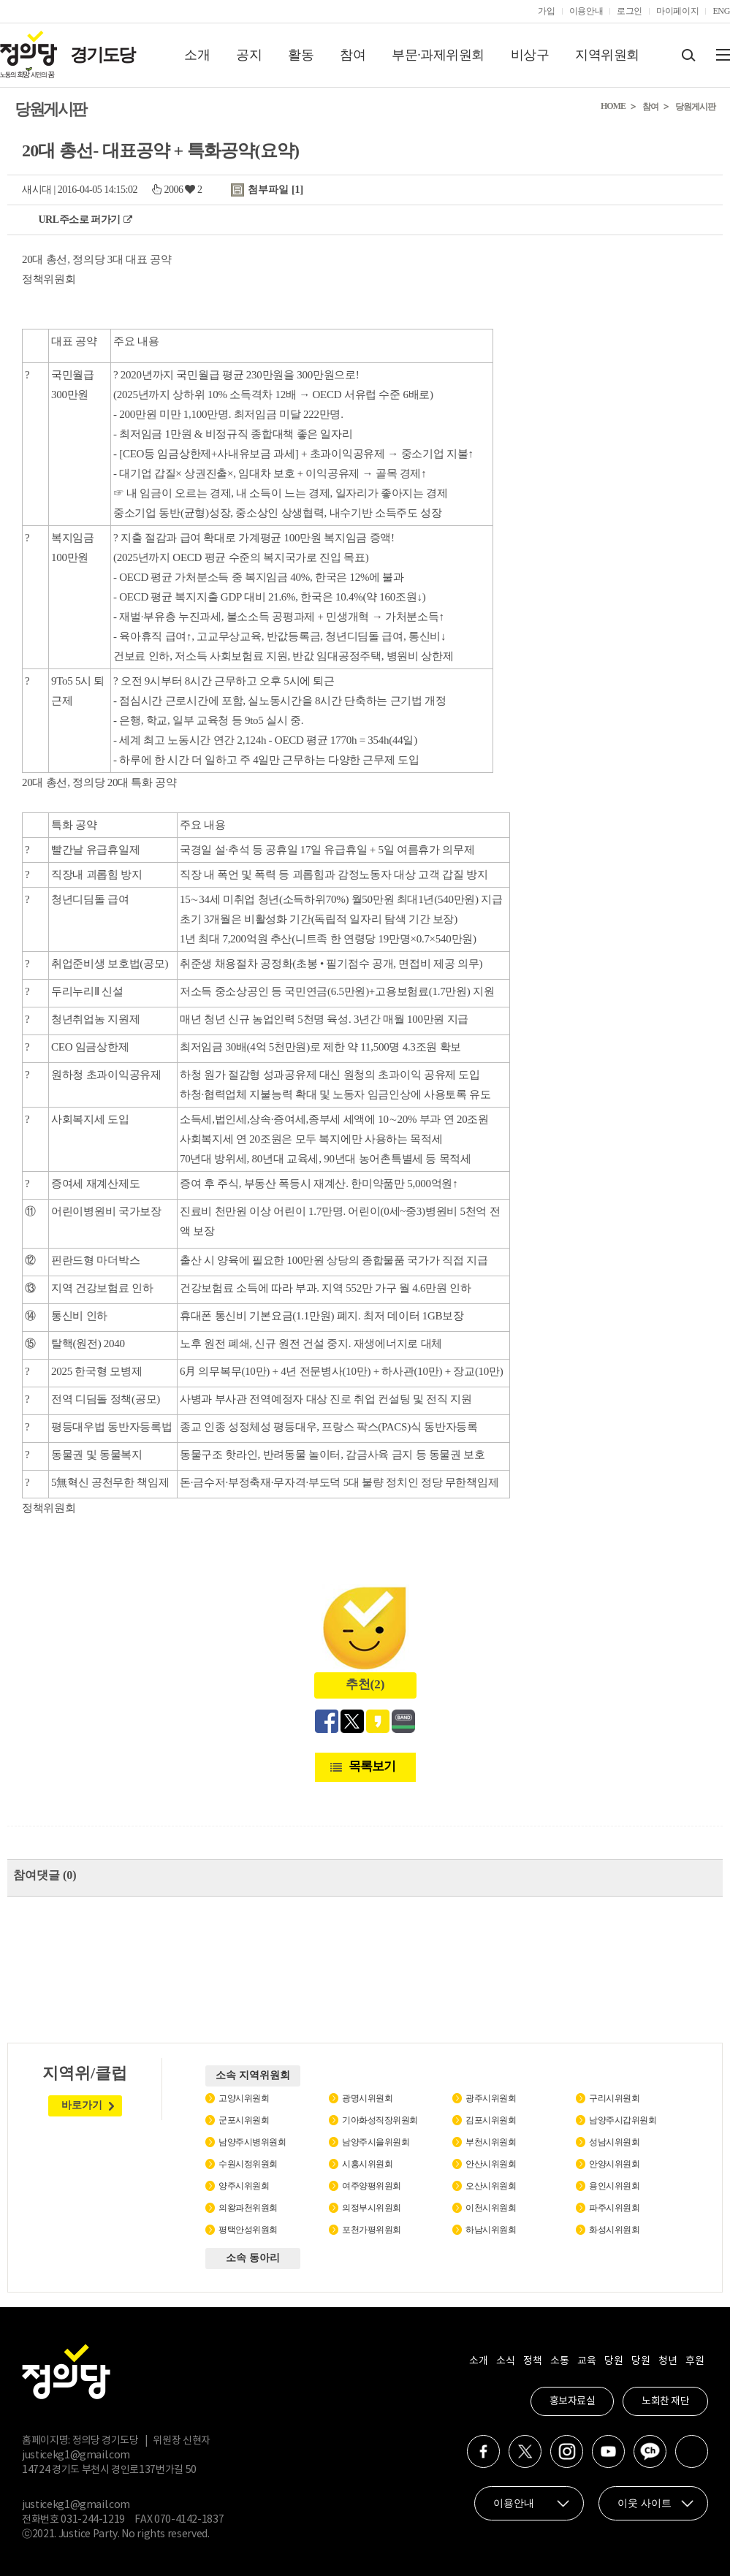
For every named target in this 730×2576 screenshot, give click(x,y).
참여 (352, 54)
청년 (667, 2361)
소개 (197, 54)
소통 (559, 2361)
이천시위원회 (490, 2208)
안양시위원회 (614, 2164)
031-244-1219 (93, 2520)
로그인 (629, 11)
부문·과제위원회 (438, 54)
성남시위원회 (614, 2142)
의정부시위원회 (371, 2208)
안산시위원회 (490, 2164)
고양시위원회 (243, 2098)
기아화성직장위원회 (380, 2120)
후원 (694, 2361)
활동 (300, 54)
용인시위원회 (614, 2186)
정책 (532, 2361)
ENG (721, 11)
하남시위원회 (490, 2230)
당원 (613, 2361)
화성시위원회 (614, 2230)
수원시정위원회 (248, 2164)
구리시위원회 (614, 2098)
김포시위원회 (490, 2120)
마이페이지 (677, 11)
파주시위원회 (614, 2208)
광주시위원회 (490, 2098)
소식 (505, 2361)
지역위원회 (607, 54)
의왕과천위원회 (248, 2208)
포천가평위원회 (371, 2230)
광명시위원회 (367, 2098)
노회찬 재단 (665, 2401)
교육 (586, 2361)
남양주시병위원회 (252, 2142)
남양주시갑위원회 (622, 2120)
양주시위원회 (243, 2186)
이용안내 (586, 11)
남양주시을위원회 (375, 2142)
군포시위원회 (243, 2120)
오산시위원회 (490, 2186)
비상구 (530, 54)
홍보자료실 (573, 2401)
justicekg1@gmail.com (76, 2455)
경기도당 (102, 54)
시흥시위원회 (367, 2164)
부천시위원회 (490, 2142)
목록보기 (372, 1766)
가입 (546, 11)
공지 (249, 54)
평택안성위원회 (248, 2230)
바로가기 (81, 2105)
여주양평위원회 (371, 2186)
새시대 (37, 189)
